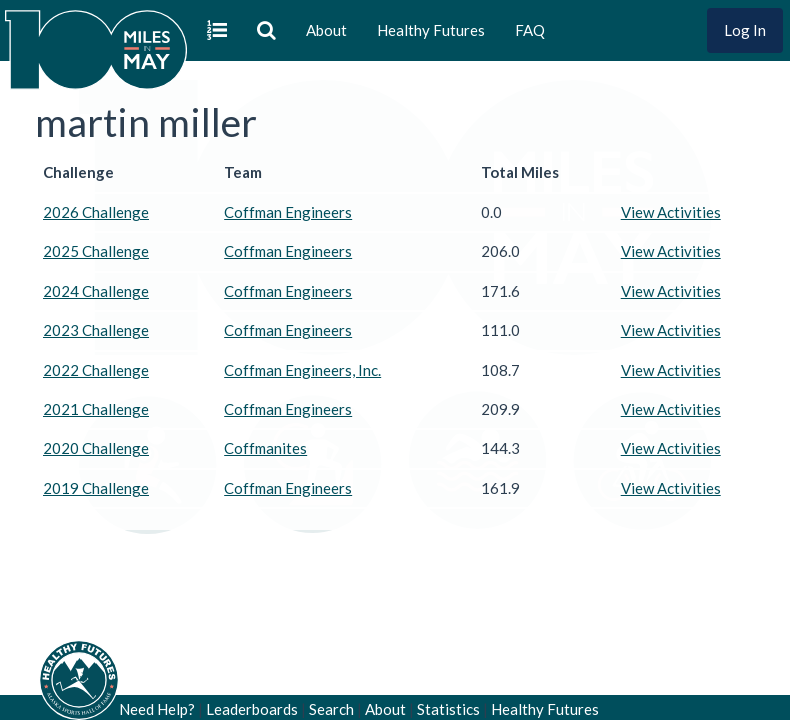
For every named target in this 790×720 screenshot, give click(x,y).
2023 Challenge (96, 330)
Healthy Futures (431, 30)
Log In (745, 30)
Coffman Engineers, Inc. (302, 370)
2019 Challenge (96, 488)
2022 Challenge (96, 370)
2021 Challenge (96, 409)
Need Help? (157, 709)
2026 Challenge (96, 212)
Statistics (448, 709)
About (326, 30)
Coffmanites (265, 448)
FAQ (530, 30)
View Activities (671, 212)
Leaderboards (252, 709)
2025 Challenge (96, 251)
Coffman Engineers (288, 212)
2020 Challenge (96, 448)
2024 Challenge (96, 291)
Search (331, 709)
